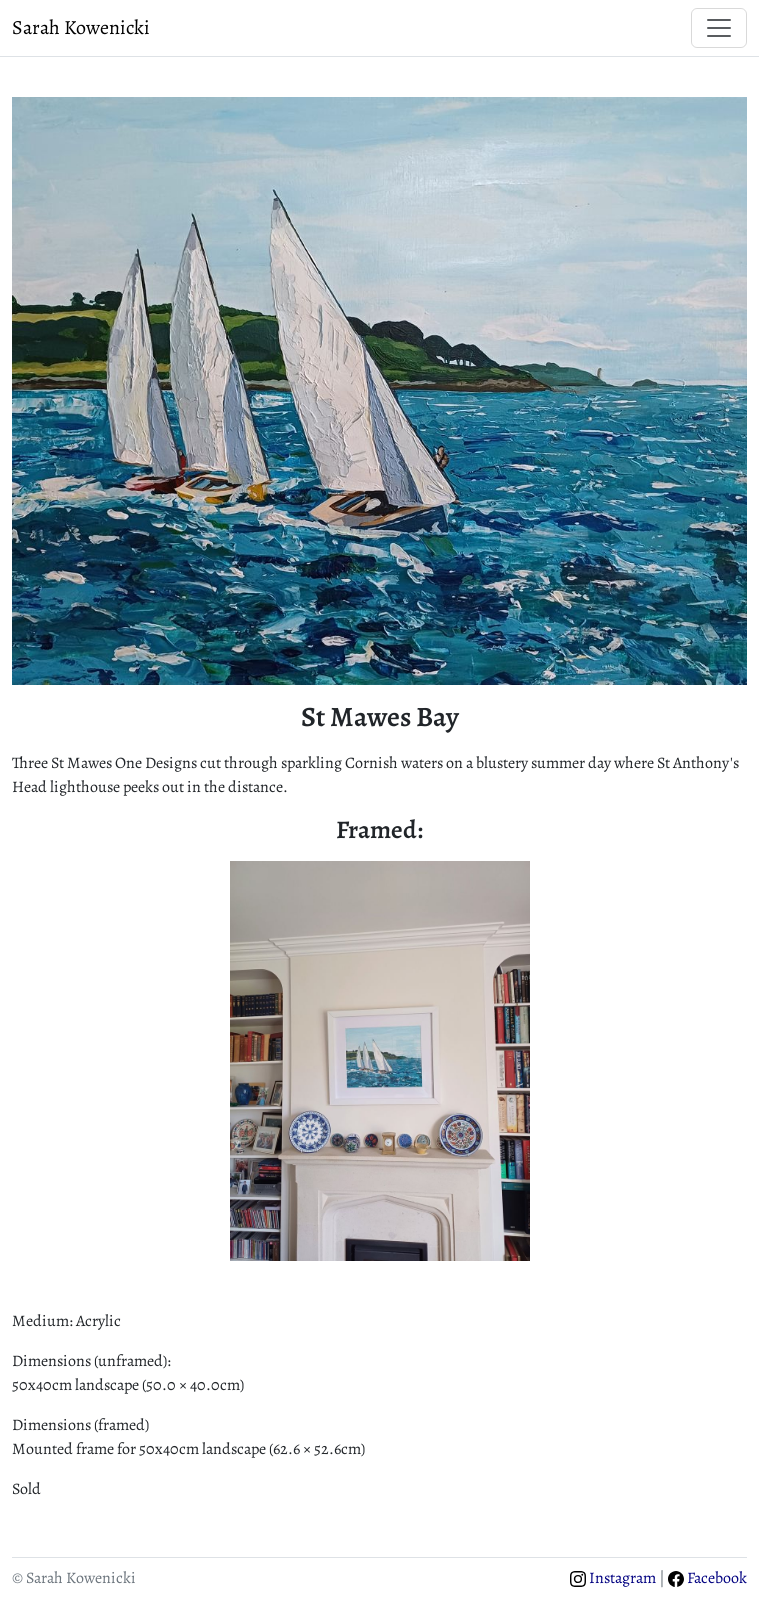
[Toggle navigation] (719, 28)
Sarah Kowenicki (81, 27)
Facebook (707, 1578)
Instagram (613, 1578)
